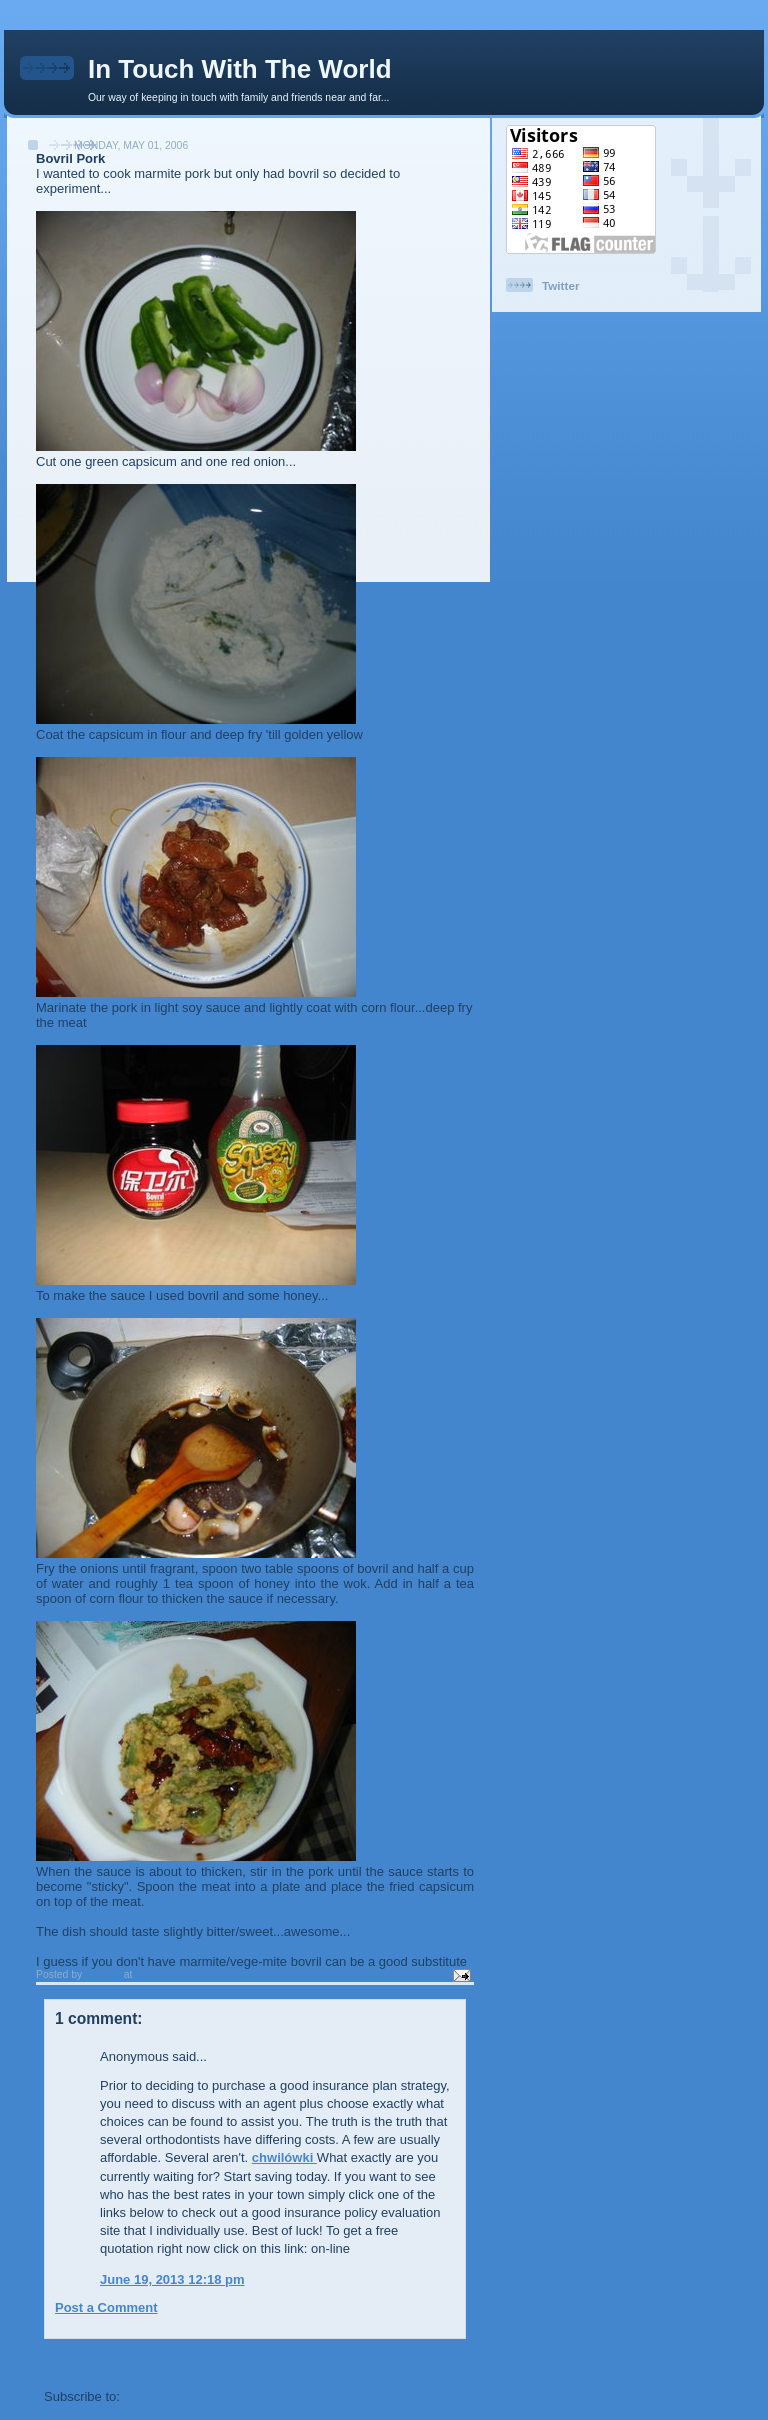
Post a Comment (106, 2307)
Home (257, 2360)
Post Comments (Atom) (196, 2396)
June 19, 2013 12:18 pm (172, 2279)
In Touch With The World (240, 69)
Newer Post (79, 2360)
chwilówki (284, 2157)
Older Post (433, 2360)
